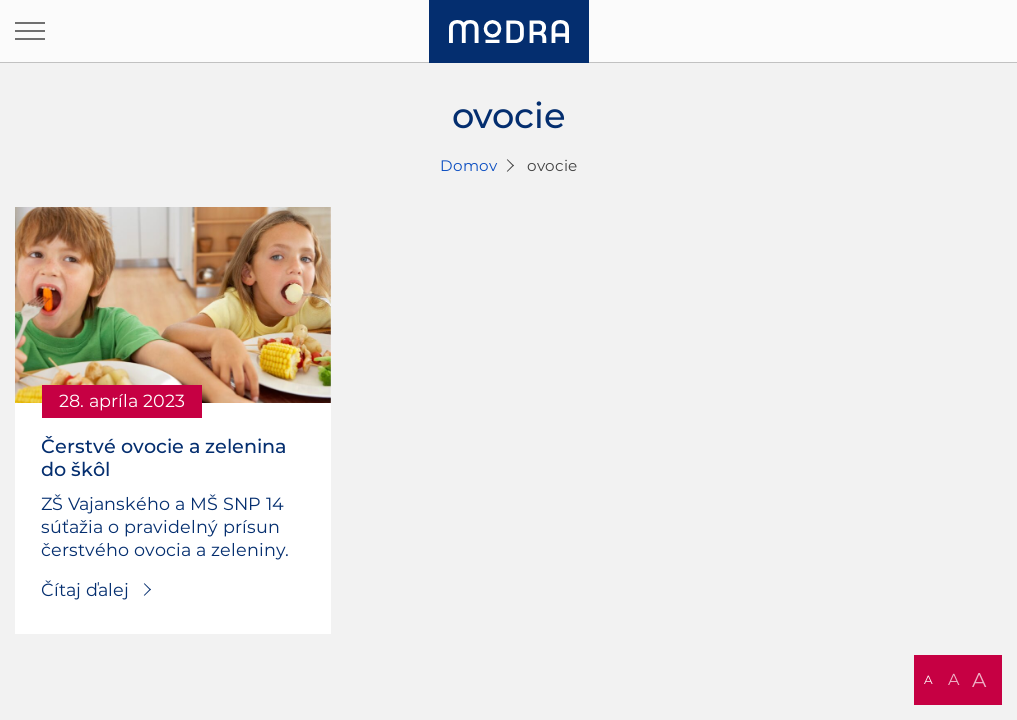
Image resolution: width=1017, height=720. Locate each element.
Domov (468, 165)
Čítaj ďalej (85, 589)
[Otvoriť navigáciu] (30, 31)
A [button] (928, 679)
